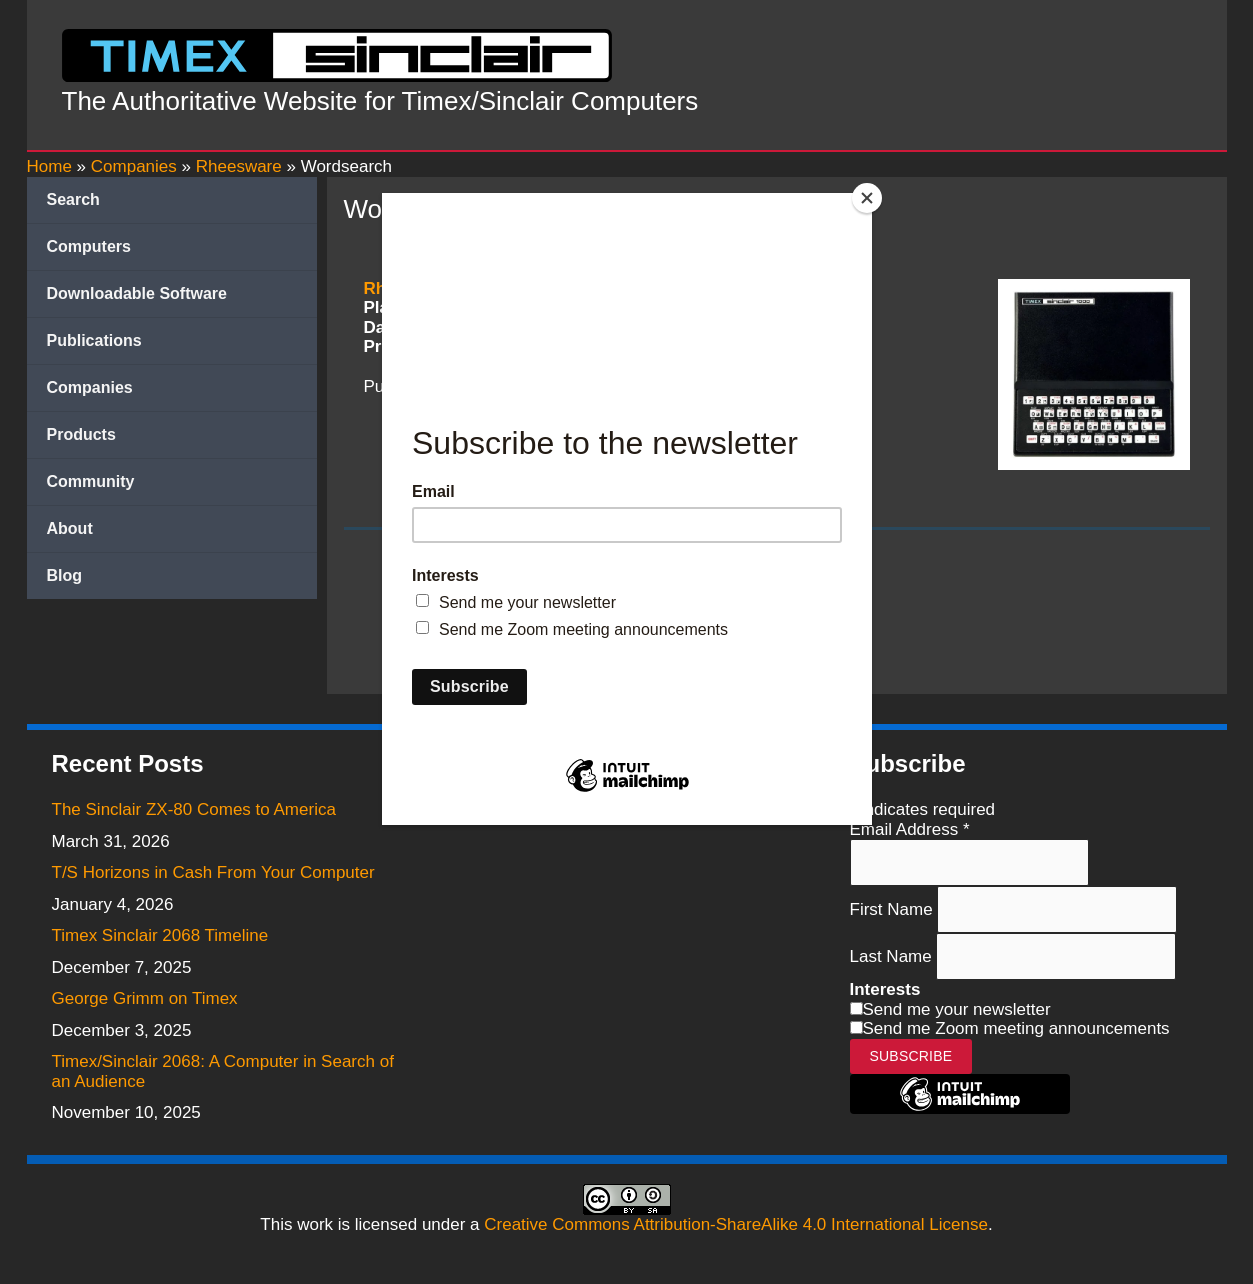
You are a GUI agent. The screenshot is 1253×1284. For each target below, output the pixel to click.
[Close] (867, 198)
